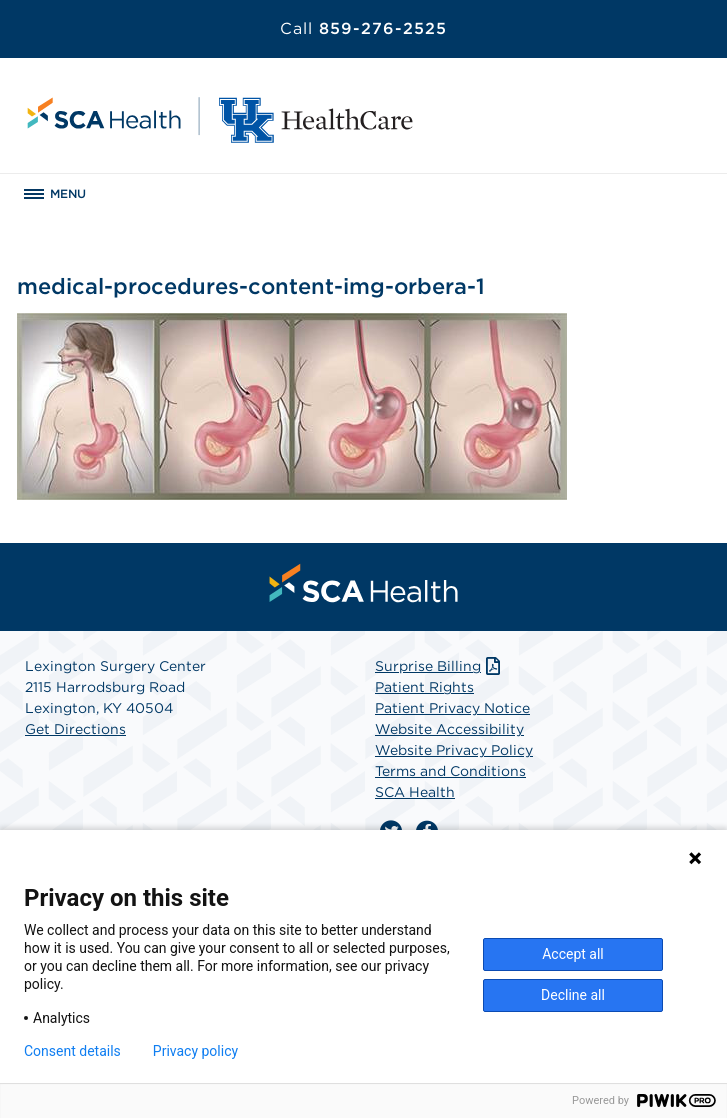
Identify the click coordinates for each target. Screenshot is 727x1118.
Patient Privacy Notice (452, 708)
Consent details (72, 1051)
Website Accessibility (449, 729)
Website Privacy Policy (454, 750)
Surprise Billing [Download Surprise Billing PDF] (439, 666)
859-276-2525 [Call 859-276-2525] (363, 28)
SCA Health (415, 792)
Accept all (573, 954)
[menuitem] (364, 583)
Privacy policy (195, 1051)
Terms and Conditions (450, 771)
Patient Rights (424, 687)
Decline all (573, 995)
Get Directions (75, 729)
